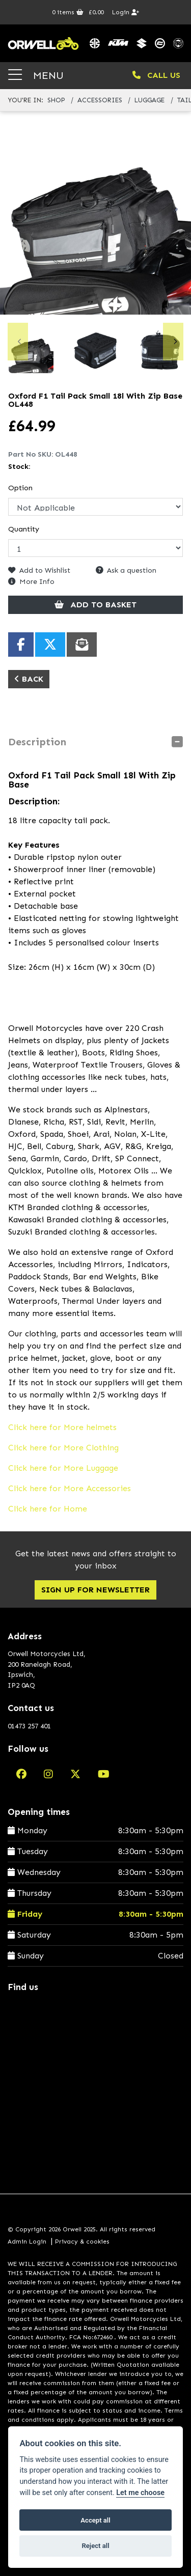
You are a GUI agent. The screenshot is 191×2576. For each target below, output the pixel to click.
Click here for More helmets (62, 1427)
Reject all (95, 2546)
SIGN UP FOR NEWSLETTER (95, 1589)
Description (37, 742)
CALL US (156, 75)
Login (125, 12)
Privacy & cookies (82, 2241)
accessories (99, 100)
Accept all (95, 2520)
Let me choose (140, 2492)
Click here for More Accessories (69, 1488)
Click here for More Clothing (63, 1447)
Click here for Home (47, 1509)
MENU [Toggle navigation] (36, 75)
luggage (149, 100)
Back (28, 679)
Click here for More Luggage (63, 1468)
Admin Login (27, 2241)
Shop (56, 100)
